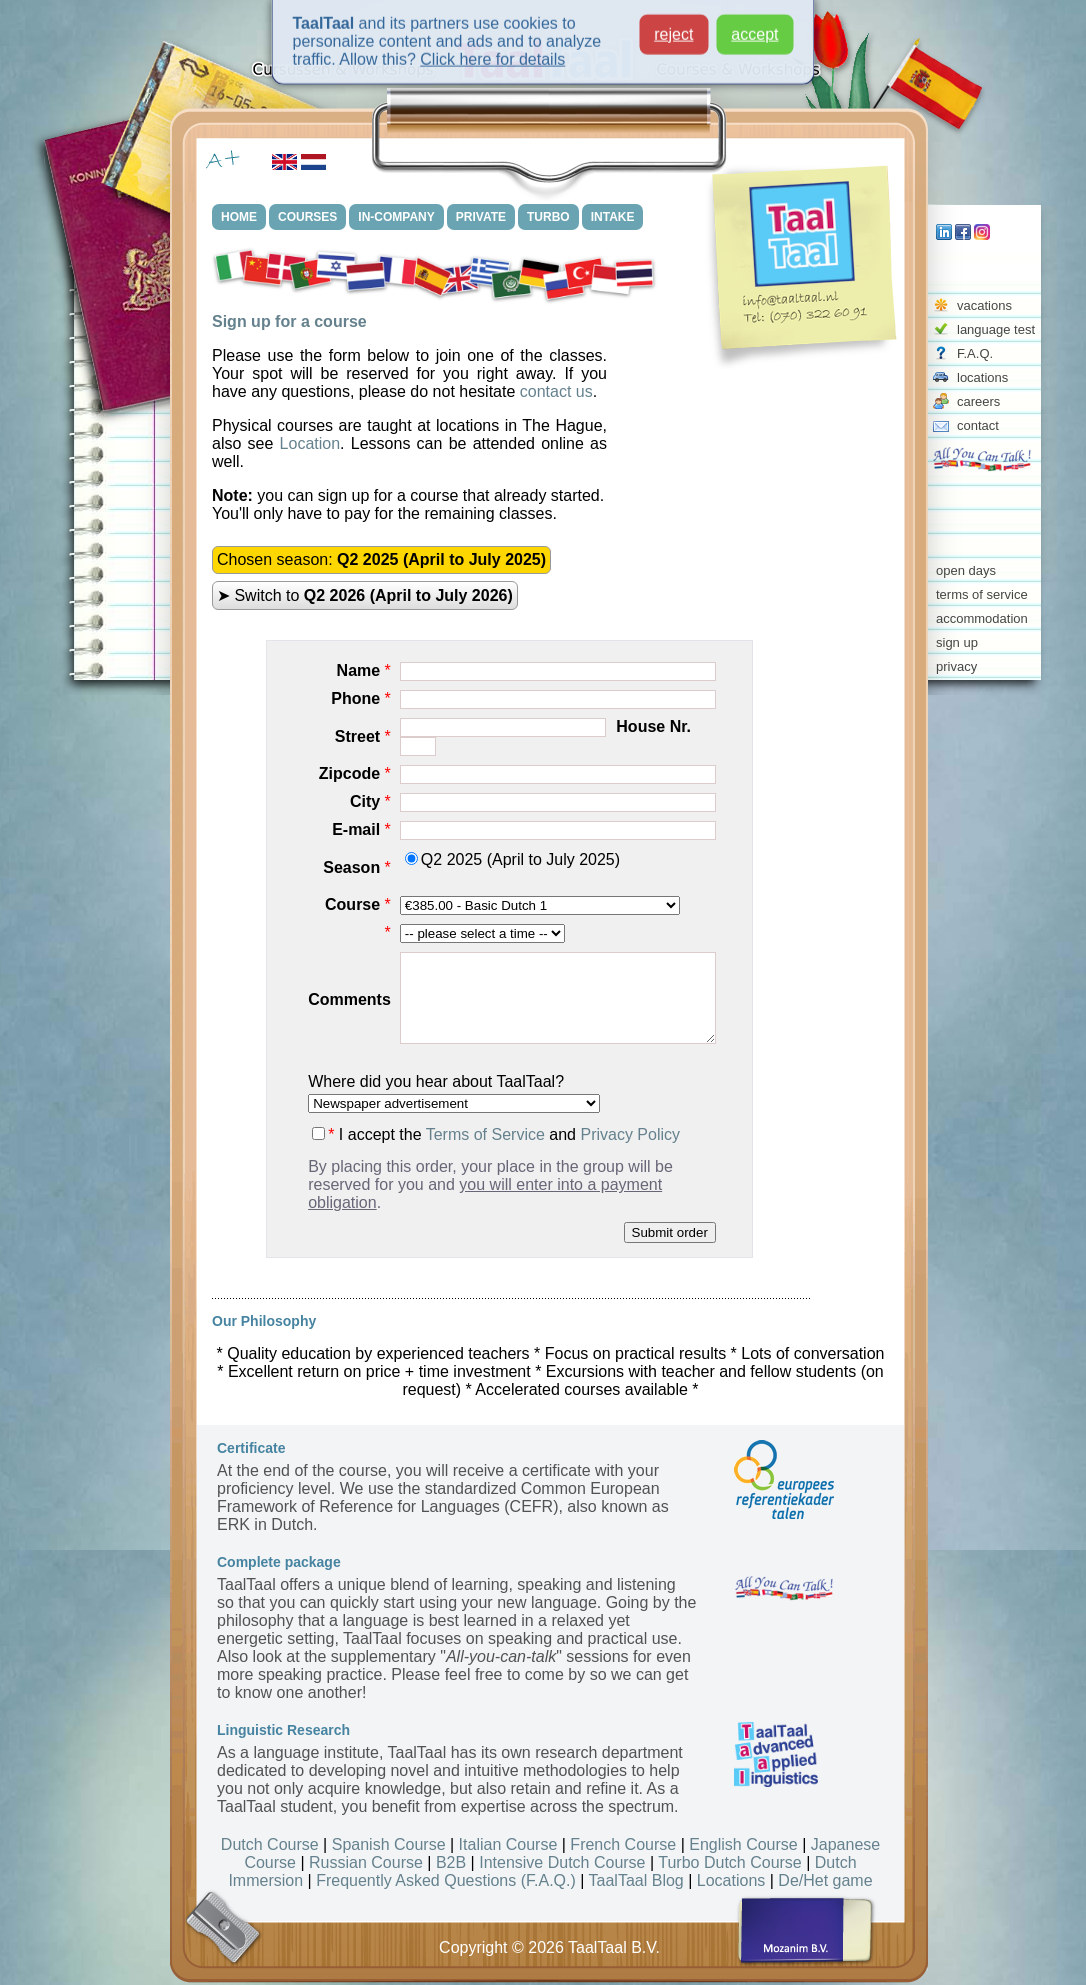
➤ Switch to (365, 595)
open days (966, 570)
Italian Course (508, 1844)
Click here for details (492, 50)
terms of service (982, 594)
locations (982, 377)
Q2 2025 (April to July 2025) (512, 859)
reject (673, 25)
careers (978, 401)
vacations (984, 305)
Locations (731, 1880)
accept (754, 25)
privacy (956, 666)
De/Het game (825, 1880)
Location (310, 443)
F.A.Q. (975, 353)
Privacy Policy (630, 1134)
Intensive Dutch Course (562, 1862)
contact (978, 425)
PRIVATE (481, 217)
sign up (957, 642)
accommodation (982, 618)
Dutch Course (270, 1844)
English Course (743, 1844)
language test (996, 329)
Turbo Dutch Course (729, 1862)
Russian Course (366, 1862)
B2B (451, 1862)
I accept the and (496, 1134)
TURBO (548, 217)
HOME (239, 217)
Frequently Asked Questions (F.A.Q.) (446, 1880)
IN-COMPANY (396, 217)
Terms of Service (485, 1134)
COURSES (307, 217)
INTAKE (613, 217)
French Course (623, 1844)
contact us (556, 391)
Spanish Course (389, 1844)
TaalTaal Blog (636, 1880)
